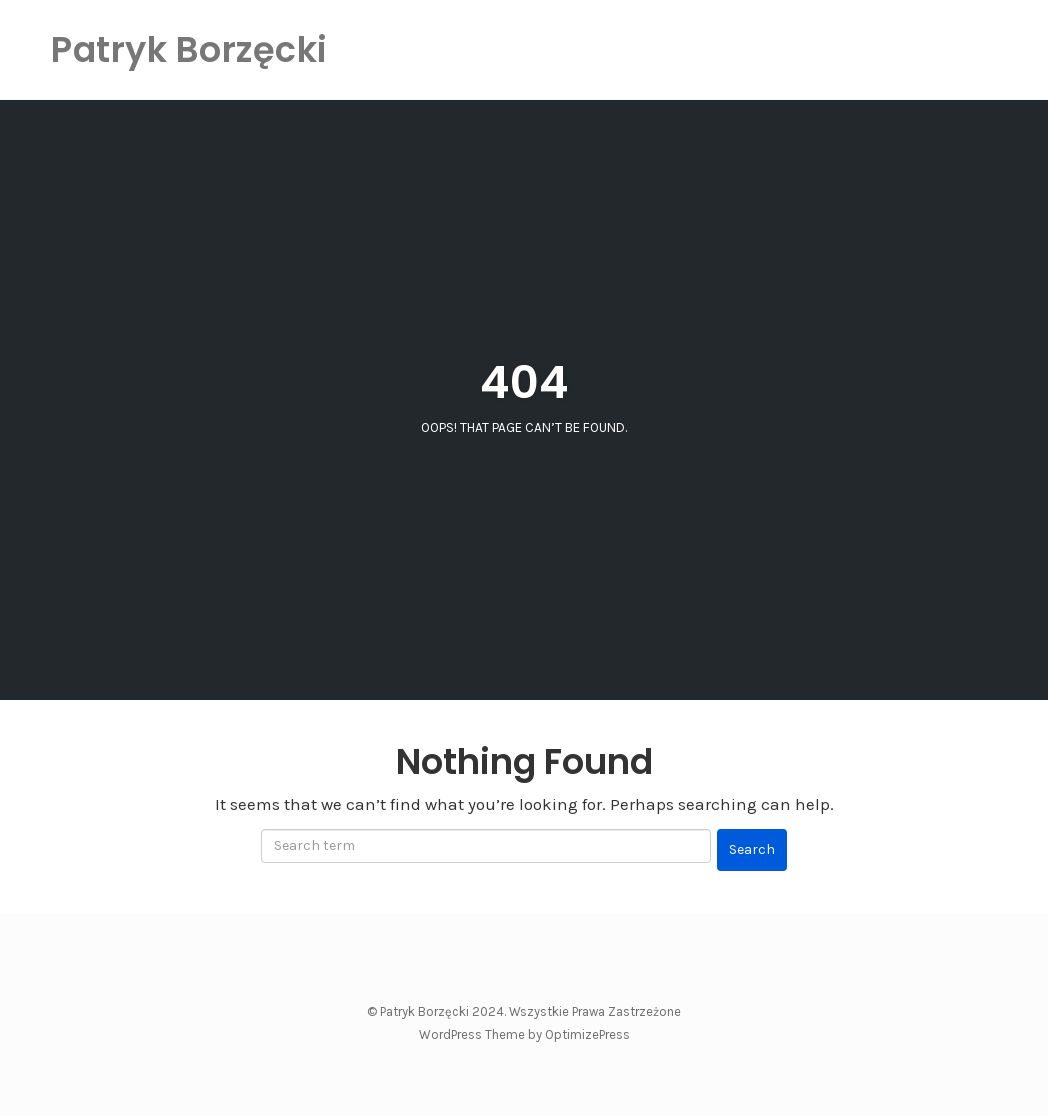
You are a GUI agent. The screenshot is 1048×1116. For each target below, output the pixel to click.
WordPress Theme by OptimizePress (524, 1034)
